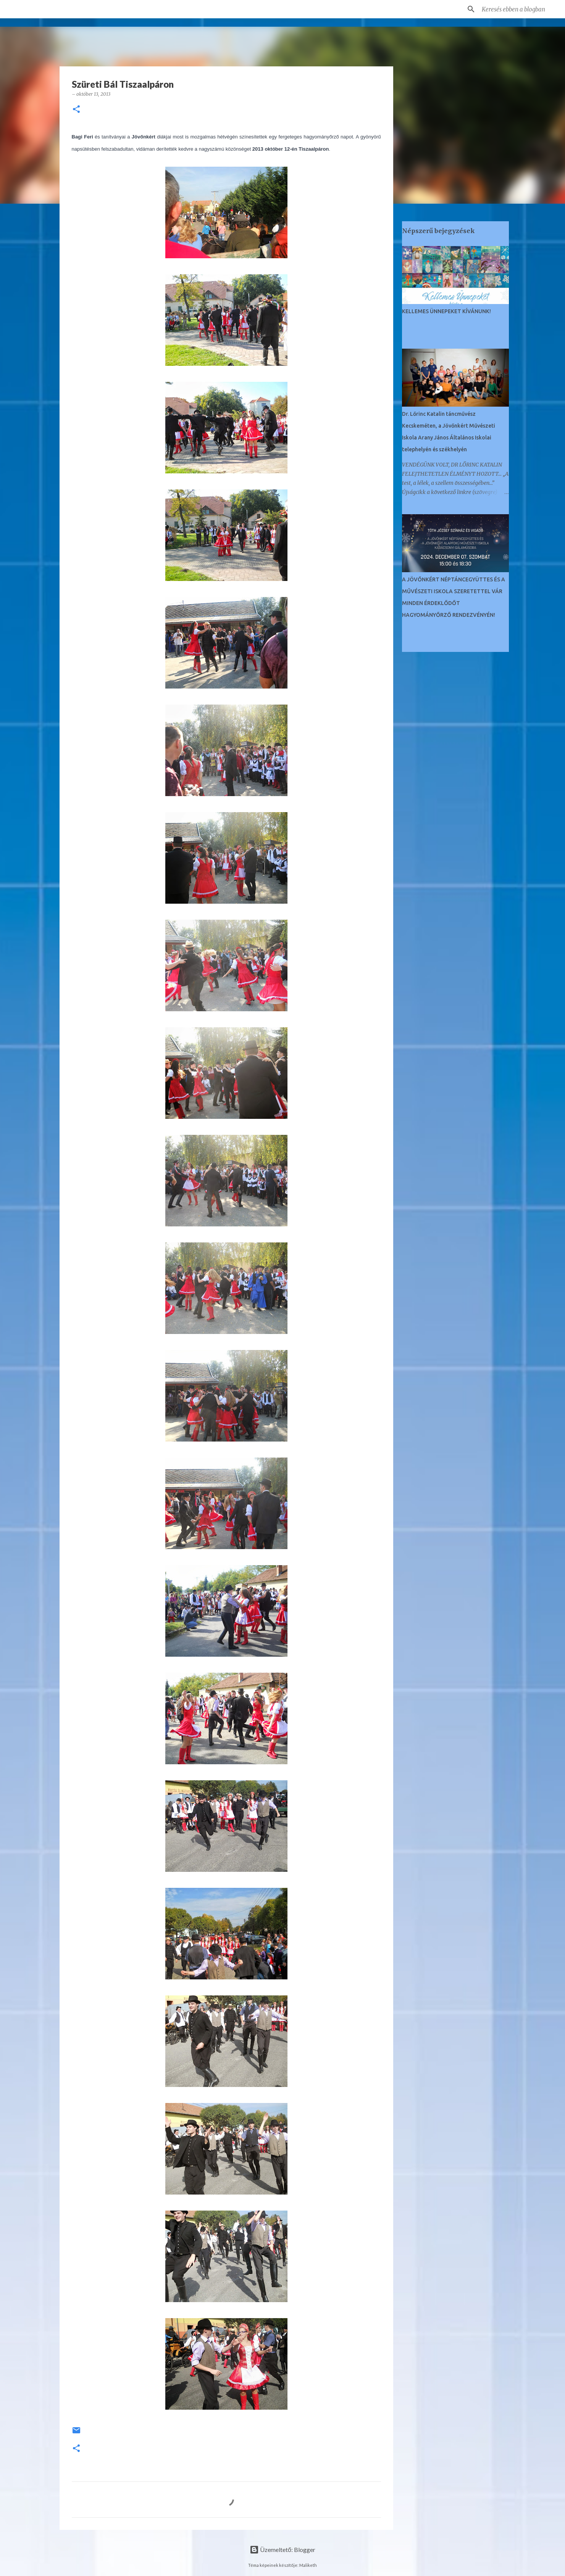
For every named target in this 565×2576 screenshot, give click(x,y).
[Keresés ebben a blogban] (519, 9)
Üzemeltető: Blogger (282, 2549)
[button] (76, 110)
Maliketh (308, 2565)
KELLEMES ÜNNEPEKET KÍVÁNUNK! (446, 311)
